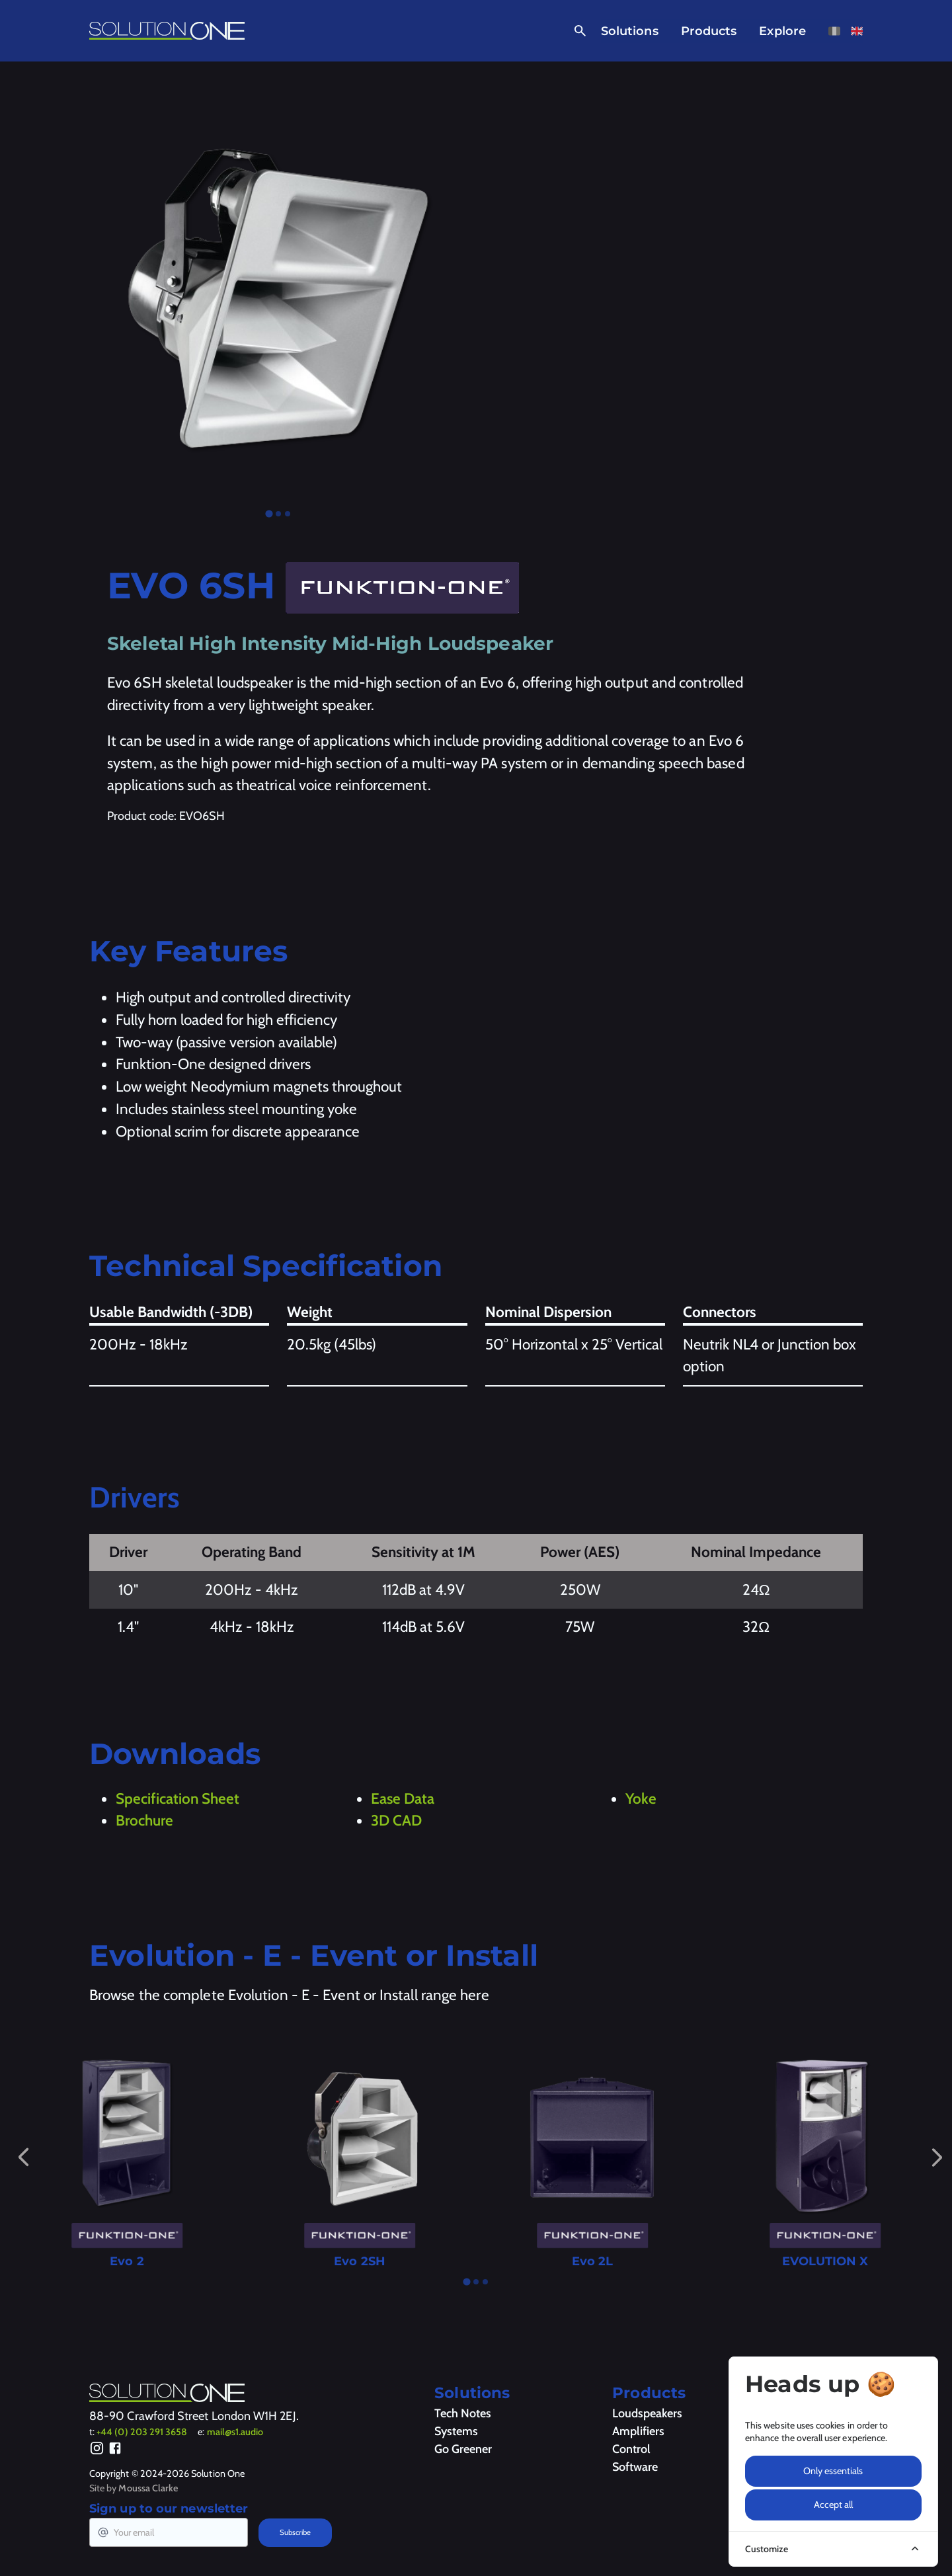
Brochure (144, 1820)
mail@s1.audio (235, 2432)
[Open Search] (577, 31)
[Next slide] (937, 2157)
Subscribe (295, 2532)
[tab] (268, 513)
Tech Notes (462, 2413)
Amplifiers (638, 2431)
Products (709, 31)
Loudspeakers (647, 2413)
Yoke (640, 1798)
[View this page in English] (857, 31)
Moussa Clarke (148, 2488)
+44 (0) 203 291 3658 (142, 2432)
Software (635, 2467)
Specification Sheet (177, 1798)
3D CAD (396, 1820)
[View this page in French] (834, 31)
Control (631, 2449)
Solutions (629, 31)
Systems (456, 2431)
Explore (782, 31)
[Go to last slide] (23, 2157)
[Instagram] (96, 2450)
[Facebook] (115, 2450)
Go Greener (463, 2449)
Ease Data (402, 1798)
